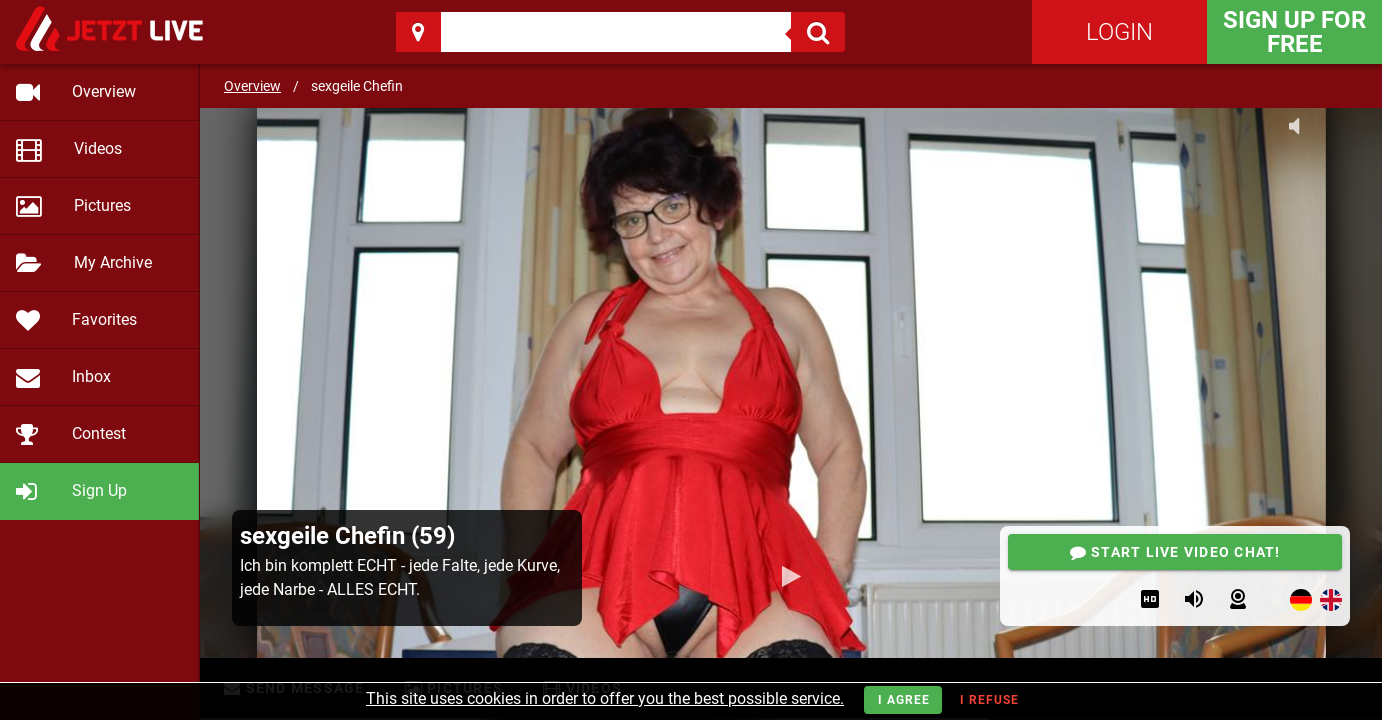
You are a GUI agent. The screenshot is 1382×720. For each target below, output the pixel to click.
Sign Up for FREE (1294, 32)
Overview (252, 86)
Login (1119, 32)
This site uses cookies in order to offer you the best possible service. (605, 698)
